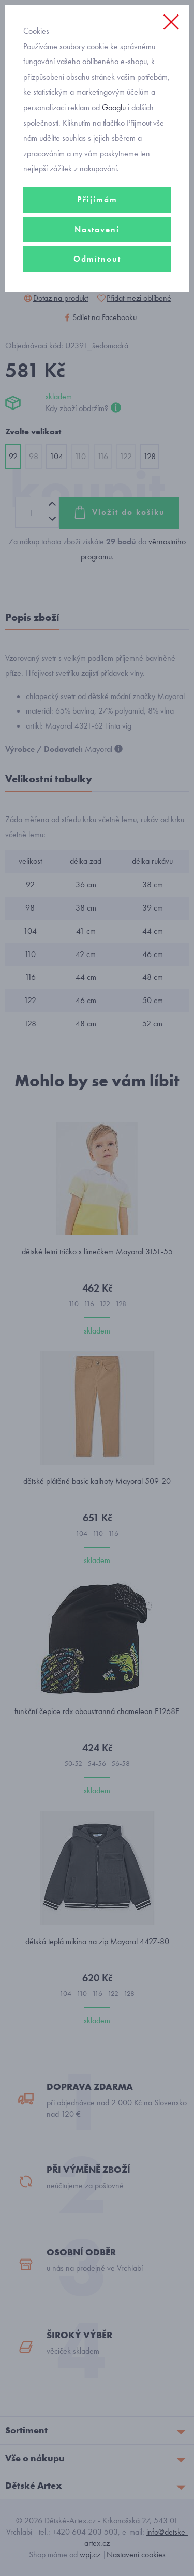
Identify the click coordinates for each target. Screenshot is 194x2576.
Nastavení (97, 229)
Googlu (114, 107)
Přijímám (97, 199)
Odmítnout (97, 258)
